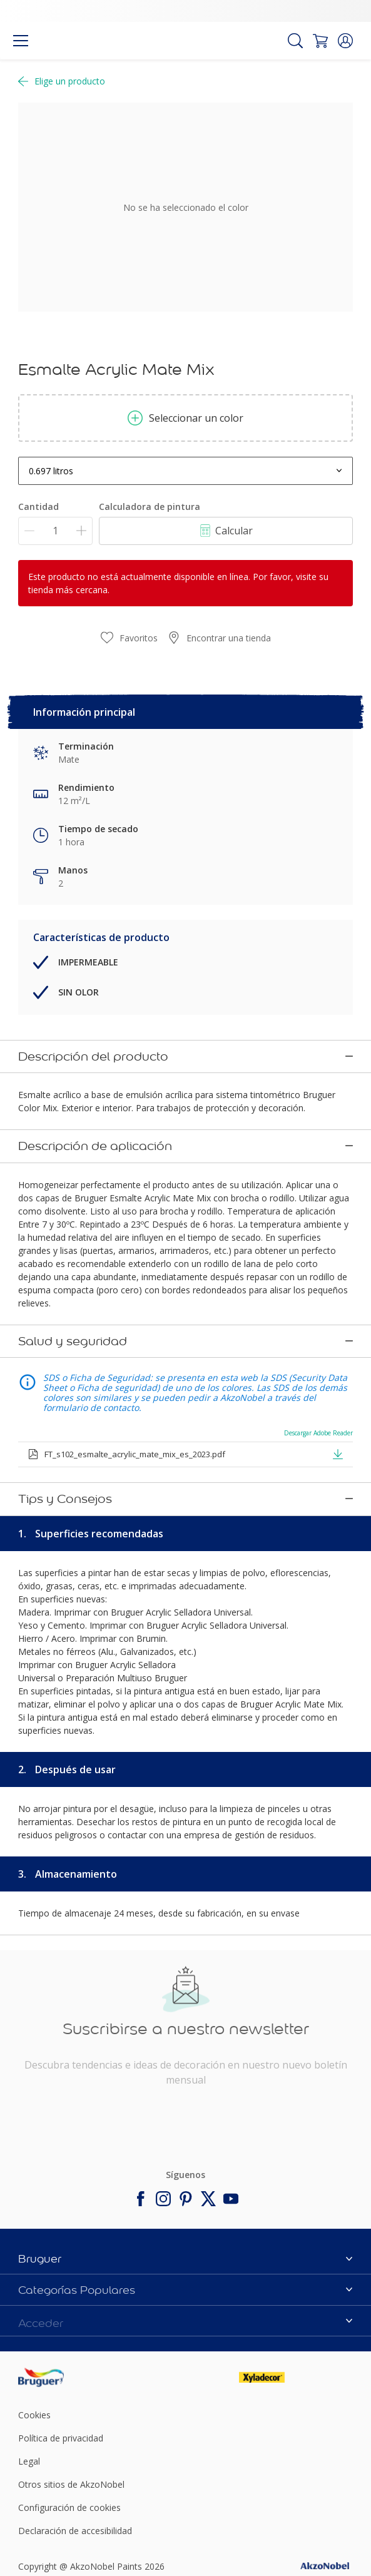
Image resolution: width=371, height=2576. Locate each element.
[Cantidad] (55, 531)
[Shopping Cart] (320, 40)
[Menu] (20, 40)
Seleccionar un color (185, 417)
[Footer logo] (73, 2245)
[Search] (295, 40)
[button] (345, 40)
